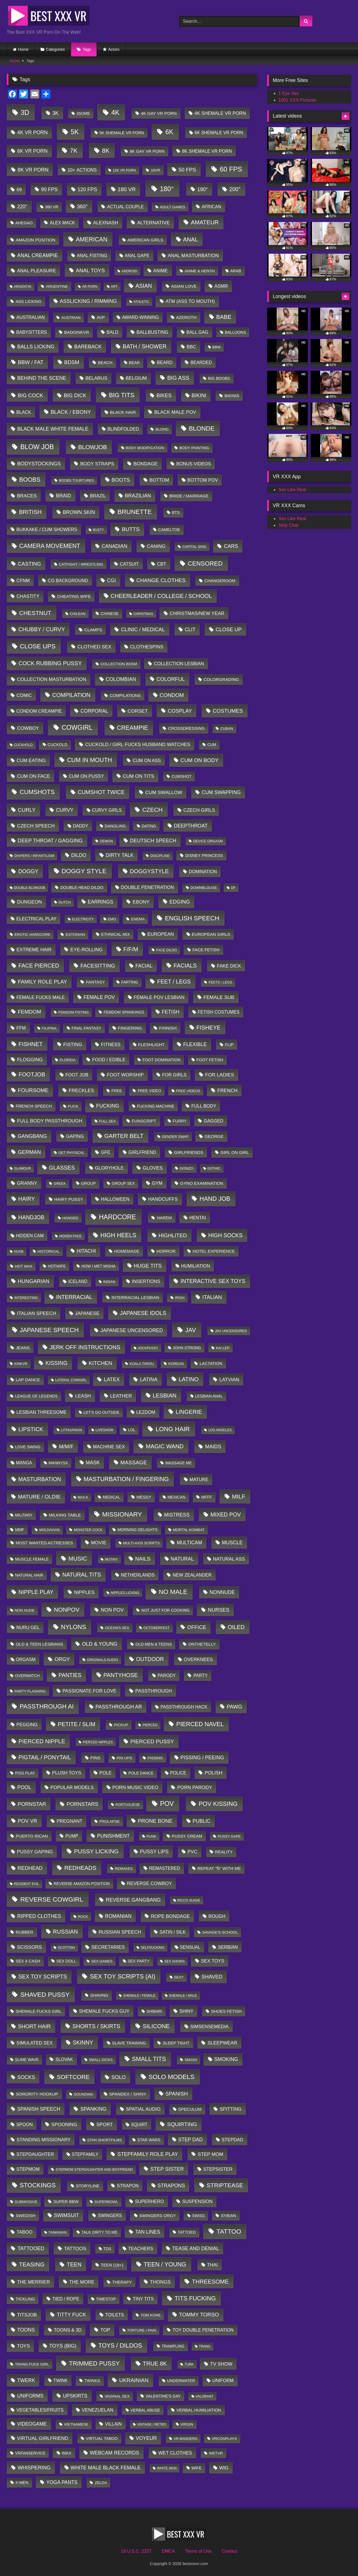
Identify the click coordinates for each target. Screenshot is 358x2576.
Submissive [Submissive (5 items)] (26, 2202)
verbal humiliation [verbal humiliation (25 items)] (198, 2410)
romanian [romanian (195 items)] (118, 1916)
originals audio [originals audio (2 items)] (102, 1660)
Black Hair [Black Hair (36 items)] (123, 412)
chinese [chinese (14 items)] (110, 613)
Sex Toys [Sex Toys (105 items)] (212, 1961)
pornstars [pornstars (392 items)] (82, 1804)
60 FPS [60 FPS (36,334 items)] (231, 169)
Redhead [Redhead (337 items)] (30, 1868)
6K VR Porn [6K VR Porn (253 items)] (32, 151)
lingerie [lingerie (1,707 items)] (188, 1412)
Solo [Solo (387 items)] (119, 2077)
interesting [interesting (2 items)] (26, 1298)
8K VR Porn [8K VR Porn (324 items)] (33, 170)
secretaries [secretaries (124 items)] (108, 1947)
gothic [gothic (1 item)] (214, 1168)
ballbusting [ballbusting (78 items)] (152, 332)
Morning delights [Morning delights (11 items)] (137, 1529)
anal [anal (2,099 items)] (190, 239)
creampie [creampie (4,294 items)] (132, 727)
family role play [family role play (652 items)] (42, 982)
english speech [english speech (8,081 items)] (192, 918)
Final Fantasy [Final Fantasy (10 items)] (86, 1028)
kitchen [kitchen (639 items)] (100, 1363)
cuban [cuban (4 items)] (226, 728)
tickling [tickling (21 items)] (25, 2299)
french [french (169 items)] (227, 1090)
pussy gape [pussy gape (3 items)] (229, 1836)
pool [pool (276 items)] (24, 1787)
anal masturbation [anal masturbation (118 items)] (193, 255)
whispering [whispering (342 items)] (34, 2467)
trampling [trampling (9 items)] (172, 2346)
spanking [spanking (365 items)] (93, 2109)
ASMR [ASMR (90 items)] (221, 286)
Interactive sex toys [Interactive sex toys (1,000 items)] (213, 1281)
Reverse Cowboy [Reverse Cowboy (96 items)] (149, 1883)
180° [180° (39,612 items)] (167, 189)
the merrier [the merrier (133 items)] (33, 2282)
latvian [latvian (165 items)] (229, 1379)
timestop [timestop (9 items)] (106, 2299)
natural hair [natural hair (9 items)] (29, 1575)
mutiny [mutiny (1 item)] (111, 1559)
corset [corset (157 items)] (138, 711)
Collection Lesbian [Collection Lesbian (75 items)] (179, 663)
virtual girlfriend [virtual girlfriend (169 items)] (42, 2438)
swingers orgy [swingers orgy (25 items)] (157, 2215)
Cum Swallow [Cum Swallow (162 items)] (163, 792)
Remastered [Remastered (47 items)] (164, 1868)
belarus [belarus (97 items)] (96, 378)
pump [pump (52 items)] (71, 1836)
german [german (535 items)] (29, 1152)
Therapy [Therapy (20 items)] (122, 2282)
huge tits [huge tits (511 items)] (148, 1266)
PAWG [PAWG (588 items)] (234, 1707)
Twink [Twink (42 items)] (61, 2380)
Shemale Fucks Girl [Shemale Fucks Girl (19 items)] (38, 2011)
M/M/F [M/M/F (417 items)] (66, 1446)
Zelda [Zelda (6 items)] (101, 2483)
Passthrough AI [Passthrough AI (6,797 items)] (47, 1706)
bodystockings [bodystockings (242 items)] (39, 463)
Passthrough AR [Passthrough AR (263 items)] (119, 1707)
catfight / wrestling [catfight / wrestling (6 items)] (81, 564)
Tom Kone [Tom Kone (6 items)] (151, 2315)
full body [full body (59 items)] (203, 1105)
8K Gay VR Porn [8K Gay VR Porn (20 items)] (147, 151)
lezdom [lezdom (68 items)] (145, 1412)
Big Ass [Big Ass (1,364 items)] (178, 378)
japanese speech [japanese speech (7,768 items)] (49, 1329)
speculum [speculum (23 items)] (190, 2109)
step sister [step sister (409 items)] (167, 2169)
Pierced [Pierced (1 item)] (149, 1725)
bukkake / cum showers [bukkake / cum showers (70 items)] (47, 529)
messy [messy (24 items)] (144, 1497)
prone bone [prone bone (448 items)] (155, 1821)
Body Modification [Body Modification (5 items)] (145, 448)
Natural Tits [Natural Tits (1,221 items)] (81, 1574)
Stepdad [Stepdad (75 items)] (232, 2139)
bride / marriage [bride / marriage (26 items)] (189, 495)
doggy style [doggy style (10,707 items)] (84, 871)
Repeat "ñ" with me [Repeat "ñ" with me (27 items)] (219, 1868)
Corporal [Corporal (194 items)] (94, 711)
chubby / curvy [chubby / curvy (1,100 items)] (42, 629)
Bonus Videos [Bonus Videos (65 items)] (193, 463)
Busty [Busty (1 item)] (98, 530)
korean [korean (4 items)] (176, 1364)
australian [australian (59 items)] (30, 317)
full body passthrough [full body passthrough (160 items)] (49, 1121)
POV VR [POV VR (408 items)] (27, 1821)
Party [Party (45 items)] (200, 1675)
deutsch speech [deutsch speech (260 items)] (153, 840)
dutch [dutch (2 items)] (65, 902)
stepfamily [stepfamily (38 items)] (85, 2154)
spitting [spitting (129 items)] (231, 2109)
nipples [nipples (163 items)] (84, 1592)
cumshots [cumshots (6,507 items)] (37, 791)
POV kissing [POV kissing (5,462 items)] (217, 1803)
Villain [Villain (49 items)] (113, 2424)
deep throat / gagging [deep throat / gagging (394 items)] (50, 840)
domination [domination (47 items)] (203, 871)
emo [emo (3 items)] (112, 919)
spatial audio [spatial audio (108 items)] (143, 2109)
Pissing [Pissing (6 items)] (155, 1758)
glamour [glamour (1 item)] (22, 1168)
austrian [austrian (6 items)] (70, 317)
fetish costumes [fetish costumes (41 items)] (218, 1012)
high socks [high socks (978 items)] (225, 1235)
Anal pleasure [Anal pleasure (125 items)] (36, 270)
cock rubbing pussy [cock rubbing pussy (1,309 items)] (50, 663)
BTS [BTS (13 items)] (176, 512)
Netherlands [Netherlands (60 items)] (137, 1574)
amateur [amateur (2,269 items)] (205, 222)
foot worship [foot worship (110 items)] (125, 1074)
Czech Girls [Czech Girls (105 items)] (199, 810)
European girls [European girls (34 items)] (211, 934)
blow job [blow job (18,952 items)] (37, 446)
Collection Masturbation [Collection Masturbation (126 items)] (51, 679)
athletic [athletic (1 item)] (141, 302)
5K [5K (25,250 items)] (75, 132)
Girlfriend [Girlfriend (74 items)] (142, 1152)
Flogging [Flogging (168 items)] (30, 1059)
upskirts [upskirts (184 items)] (75, 2396)
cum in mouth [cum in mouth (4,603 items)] (89, 760)
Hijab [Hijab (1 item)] (18, 1251)
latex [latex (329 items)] (112, 1379)
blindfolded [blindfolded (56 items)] (123, 428)
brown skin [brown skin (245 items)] (79, 512)
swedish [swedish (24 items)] (25, 2215)
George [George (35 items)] (213, 1136)
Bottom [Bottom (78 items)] (159, 479)
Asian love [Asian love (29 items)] (184, 286)
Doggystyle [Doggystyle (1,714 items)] (149, 871)
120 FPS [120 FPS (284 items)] (87, 189)
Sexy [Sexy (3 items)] (179, 1977)
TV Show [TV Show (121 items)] (221, 2364)
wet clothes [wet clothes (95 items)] (175, 2453)
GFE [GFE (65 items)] (105, 1152)
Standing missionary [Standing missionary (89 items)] (44, 2139)
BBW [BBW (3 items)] (217, 347)
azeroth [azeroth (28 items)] (186, 317)
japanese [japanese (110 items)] (87, 1313)
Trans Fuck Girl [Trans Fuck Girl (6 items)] (32, 2364)
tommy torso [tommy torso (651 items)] (199, 2315)
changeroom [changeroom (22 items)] (219, 580)
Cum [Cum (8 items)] (211, 744)
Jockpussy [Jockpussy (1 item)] (148, 1348)
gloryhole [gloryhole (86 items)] (109, 1168)
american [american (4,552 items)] (91, 239)
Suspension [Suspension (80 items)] (197, 2201)
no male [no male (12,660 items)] (173, 1591)
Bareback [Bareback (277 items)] (88, 346)
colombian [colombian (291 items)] (121, 679)
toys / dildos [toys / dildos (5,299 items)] (120, 2345)
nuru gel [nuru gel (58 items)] (28, 1627)
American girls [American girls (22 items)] (145, 239)
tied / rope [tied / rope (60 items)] (65, 2298)
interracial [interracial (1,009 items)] (74, 1297)
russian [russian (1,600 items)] (65, 1931)
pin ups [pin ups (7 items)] (124, 1758)
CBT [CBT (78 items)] (161, 563)
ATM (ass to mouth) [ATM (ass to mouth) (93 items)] (190, 301)
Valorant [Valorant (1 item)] (204, 2396)
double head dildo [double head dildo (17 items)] (81, 887)
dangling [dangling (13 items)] (115, 826)
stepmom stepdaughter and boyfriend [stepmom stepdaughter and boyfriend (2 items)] (94, 2170)
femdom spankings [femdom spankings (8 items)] (124, 1012)
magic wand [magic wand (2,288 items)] (165, 1446)
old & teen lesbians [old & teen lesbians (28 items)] (39, 1644)
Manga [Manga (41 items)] (24, 1462)
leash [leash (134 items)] (83, 1396)
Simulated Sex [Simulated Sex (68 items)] (35, 2042)
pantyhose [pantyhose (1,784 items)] (120, 1675)
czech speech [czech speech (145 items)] (36, 826)
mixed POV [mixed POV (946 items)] (226, 1514)
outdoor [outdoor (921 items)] (150, 1659)
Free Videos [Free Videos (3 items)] (188, 1091)
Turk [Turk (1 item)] (189, 2364)
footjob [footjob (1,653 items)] (32, 1074)
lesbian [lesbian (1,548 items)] (165, 1395)
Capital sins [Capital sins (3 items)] (194, 547)
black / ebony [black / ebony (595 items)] (71, 412)
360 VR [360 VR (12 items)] (51, 207)
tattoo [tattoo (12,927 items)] (228, 2231)
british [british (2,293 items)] (30, 512)
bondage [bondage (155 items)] (145, 463)
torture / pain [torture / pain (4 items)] (141, 2330)
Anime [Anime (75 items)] (160, 270)
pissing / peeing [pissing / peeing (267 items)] (202, 1757)
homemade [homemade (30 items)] (126, 1251)
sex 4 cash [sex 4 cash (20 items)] (28, 1961)
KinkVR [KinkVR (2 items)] (20, 1364)
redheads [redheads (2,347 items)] (80, 1867)
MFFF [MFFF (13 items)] (206, 1497)
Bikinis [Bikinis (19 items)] (232, 396)
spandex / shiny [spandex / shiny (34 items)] (127, 2094)
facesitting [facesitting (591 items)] (97, 966)
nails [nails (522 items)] (142, 1559)
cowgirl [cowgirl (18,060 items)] (77, 727)
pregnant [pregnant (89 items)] (69, 1821)
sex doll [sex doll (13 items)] (66, 1961)
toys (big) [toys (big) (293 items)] (62, 2346)
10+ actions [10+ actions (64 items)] (82, 169)
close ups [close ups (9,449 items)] (38, 646)
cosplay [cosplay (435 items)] (180, 711)
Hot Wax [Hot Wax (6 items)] (23, 1266)
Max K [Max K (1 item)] (83, 1497)
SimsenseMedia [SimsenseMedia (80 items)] (209, 2026)
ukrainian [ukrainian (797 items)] (134, 2380)
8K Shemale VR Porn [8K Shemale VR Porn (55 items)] (207, 151)
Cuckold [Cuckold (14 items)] (58, 744)
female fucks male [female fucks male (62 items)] (40, 997)
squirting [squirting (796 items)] (182, 2124)
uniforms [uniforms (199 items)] (30, 2396)
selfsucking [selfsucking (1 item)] (153, 1948)
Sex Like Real (292, 489)
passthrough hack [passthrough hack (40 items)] (183, 1707)
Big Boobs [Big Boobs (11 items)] (219, 378)
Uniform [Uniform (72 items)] (223, 2380)
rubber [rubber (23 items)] (24, 1932)
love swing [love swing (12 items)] (27, 1447)
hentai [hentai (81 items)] (197, 1217)
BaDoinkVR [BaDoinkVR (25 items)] (76, 332)
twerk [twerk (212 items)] (26, 2380)
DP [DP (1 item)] (233, 888)
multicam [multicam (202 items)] (189, 1542)
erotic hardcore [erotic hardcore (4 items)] (32, 934)
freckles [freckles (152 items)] (81, 1090)
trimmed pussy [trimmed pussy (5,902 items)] (94, 2363)
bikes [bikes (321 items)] (164, 395)
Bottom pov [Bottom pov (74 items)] (202, 479)
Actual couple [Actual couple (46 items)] (125, 206)
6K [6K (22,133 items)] (169, 132)
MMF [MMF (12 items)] (19, 1529)
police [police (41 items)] (178, 1772)
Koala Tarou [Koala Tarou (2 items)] (142, 1364)
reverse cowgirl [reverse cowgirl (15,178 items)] (51, 1899)
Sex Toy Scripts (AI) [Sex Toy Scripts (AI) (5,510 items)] (122, 1976)
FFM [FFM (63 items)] (21, 1027)
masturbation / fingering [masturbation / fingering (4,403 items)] (126, 1479)
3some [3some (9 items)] (83, 113)
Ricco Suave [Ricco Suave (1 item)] (188, 1900)
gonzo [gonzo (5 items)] (186, 1168)
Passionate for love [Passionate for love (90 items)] (89, 1691)
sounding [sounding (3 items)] (83, 2094)
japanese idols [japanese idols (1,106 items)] (143, 1313)
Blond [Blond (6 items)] (162, 429)
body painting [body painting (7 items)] (194, 448)
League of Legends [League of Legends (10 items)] (36, 1396)
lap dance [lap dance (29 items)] (28, 1379)
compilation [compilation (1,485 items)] (71, 695)
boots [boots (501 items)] (121, 480)
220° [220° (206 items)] (22, 206)
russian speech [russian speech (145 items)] (120, 1932)
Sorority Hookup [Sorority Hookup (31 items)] (37, 2094)
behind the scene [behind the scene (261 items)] (41, 378)
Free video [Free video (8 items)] (149, 1090)
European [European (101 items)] (160, 934)
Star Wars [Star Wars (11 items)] (149, 2140)
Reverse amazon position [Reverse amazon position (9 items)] (82, 1883)
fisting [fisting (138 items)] (72, 1044)
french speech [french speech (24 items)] (34, 1106)
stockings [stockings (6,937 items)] (38, 2185)
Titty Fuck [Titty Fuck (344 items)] (71, 2315)
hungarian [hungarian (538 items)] (34, 1281)
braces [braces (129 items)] (26, 495)
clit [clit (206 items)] (190, 629)
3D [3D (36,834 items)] (25, 112)
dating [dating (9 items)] (149, 826)
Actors (113, 49)
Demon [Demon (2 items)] (106, 841)
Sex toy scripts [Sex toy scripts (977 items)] (42, 1976)
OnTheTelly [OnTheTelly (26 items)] (202, 1644)
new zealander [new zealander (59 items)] (192, 1574)
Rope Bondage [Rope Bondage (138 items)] (170, 1916)
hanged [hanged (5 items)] (70, 1218)
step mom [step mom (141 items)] (210, 2154)
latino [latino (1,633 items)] (188, 1379)
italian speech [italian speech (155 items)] (36, 1313)
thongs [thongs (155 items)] (160, 2282)
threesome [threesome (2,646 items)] (210, 2281)
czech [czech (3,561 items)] (152, 809)
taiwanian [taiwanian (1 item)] (57, 2232)
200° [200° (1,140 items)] (235, 189)
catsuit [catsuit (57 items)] (129, 563)
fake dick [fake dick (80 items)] (229, 965)
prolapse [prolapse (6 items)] (109, 1821)
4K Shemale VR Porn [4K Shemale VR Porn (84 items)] (220, 113)
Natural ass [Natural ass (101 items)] (229, 1559)
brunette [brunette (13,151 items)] (134, 511)
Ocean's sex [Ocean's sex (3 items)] (117, 1628)
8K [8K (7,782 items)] (106, 150)
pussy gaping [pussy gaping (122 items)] (35, 1851)
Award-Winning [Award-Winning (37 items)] (140, 317)
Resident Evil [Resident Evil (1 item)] (26, 1884)
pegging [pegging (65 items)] (27, 1724)
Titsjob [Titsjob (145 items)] (27, 2315)
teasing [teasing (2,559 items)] (32, 2264)
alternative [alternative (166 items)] (153, 222)
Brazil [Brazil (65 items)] (98, 495)
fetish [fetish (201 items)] (170, 1012)
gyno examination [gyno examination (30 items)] (201, 1183)
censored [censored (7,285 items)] (205, 563)
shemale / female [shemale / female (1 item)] (139, 1996)
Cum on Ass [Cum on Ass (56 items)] (147, 760)
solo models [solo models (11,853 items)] (172, 2076)
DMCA (168, 2551)
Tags (87, 49)
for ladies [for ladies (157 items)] (219, 1074)
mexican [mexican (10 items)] (176, 1497)
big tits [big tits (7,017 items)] (121, 395)
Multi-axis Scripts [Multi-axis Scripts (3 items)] (141, 1543)
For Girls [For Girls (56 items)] (174, 1074)
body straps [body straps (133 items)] (97, 463)
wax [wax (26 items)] (66, 2453)
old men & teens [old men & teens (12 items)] (153, 1644)
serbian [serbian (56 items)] (228, 1947)
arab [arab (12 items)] (235, 271)
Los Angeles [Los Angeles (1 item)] (220, 1430)
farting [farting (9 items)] (129, 982)
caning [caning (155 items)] (156, 546)
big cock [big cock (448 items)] (30, 395)
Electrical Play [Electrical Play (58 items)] (36, 918)
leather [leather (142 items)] (121, 1396)
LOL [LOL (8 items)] (131, 1429)
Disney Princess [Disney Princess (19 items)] (204, 855)
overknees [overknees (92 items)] (198, 1659)
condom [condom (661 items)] (172, 695)
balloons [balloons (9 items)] (235, 332)
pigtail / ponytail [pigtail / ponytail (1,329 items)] (45, 1757)
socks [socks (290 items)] (26, 2077)
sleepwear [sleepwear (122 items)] (222, 2043)
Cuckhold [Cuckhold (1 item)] (23, 745)
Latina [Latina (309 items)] (148, 1379)
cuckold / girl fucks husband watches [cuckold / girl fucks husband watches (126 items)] (137, 744)
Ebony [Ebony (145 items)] (141, 902)
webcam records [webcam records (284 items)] (114, 2453)
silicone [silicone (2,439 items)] (156, 2026)
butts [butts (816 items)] (131, 529)
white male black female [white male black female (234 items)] (106, 2467)
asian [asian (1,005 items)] (143, 286)
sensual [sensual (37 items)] (190, 1947)
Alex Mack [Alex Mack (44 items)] (62, 222)
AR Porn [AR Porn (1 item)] (90, 287)
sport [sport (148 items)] (104, 2124)
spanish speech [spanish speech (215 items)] (38, 2109)
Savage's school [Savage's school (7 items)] (220, 1932)
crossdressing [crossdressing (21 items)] (186, 728)
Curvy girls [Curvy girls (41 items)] (107, 810)
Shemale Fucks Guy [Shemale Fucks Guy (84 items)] (104, 2011)
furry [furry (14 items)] (179, 1121)
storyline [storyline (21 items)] (88, 2186)
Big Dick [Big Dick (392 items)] (75, 395)
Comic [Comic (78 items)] (24, 695)
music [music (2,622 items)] (77, 1558)
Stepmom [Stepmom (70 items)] (28, 2169)
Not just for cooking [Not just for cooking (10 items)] (165, 1610)
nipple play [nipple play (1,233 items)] (36, 1592)
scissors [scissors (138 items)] (29, 1947)
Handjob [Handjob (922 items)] (31, 1217)
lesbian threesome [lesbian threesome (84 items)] (42, 1412)
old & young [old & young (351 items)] (100, 1644)
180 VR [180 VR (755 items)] (127, 189)
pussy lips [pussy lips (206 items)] (154, 1851)
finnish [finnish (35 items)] (168, 1028)
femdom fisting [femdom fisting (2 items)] (73, 1012)
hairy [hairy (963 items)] (26, 1199)
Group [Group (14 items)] (88, 1183)
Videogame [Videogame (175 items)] (32, 2424)
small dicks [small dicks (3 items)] (100, 2060)
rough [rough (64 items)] (217, 1916)
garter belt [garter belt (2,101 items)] (124, 1136)
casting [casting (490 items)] (29, 564)
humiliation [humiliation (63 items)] (195, 1265)
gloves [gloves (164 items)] (153, 1168)
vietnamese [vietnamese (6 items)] (76, 2424)
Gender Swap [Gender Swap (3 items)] (175, 1136)
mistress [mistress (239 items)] (177, 1515)
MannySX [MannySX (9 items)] (58, 1463)
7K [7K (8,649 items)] (73, 150)
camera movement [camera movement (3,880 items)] (49, 546)
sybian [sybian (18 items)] (228, 2215)
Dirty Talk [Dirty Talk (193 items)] (119, 855)
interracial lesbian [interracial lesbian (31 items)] (135, 1297)
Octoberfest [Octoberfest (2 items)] (157, 1628)
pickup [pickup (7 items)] (121, 1725)
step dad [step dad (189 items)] (190, 2139)
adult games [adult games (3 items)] (172, 207)
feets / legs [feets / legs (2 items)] (220, 982)
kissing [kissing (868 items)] (56, 1363)
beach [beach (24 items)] (105, 362)
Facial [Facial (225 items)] (144, 966)
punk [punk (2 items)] (151, 1836)
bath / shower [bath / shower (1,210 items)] (145, 346)
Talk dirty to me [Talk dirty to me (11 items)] (99, 2232)
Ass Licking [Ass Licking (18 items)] (28, 301)
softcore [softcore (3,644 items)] (73, 2077)
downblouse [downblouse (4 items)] (203, 888)
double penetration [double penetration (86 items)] (147, 887)
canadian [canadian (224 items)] (114, 546)
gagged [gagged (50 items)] (213, 1120)
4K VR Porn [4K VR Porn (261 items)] (32, 132)
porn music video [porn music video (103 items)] (135, 1787)
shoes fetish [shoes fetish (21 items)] (226, 2011)
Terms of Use (198, 2551)
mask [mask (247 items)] (93, 1462)
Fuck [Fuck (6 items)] (73, 1106)
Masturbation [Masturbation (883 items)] (39, 1479)
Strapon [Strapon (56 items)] (128, 2185)
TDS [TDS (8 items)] (107, 2248)
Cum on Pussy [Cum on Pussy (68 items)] (86, 776)
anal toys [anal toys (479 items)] (90, 270)
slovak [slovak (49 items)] (64, 2059)
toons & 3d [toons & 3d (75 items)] (68, 2329)
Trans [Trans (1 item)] (204, 2346)
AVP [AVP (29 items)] (101, 317)
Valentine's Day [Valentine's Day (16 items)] (163, 2396)
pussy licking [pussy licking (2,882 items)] (96, 1851)
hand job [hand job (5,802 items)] (215, 1198)
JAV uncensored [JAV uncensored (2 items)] (231, 1331)
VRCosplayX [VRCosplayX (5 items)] (224, 2439)
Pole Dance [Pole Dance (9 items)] (141, 1773)
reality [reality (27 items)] (224, 1851)
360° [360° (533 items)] (82, 206)
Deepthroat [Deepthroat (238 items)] (190, 826)
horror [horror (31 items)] (165, 1251)
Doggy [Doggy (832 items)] (28, 871)
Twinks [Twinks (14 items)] (92, 2380)
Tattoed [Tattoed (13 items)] (187, 2232)
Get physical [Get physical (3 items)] (71, 1152)
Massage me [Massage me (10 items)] (178, 1463)
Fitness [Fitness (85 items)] (111, 1044)
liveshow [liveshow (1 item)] (104, 1430)
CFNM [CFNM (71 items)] (23, 580)
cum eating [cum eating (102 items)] (31, 760)
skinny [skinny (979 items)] (83, 2042)
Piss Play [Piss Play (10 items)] (25, 1773)
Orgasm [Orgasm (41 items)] (26, 1659)
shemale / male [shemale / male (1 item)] (183, 1996)
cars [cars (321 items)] (231, 546)
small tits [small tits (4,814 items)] (149, 2059)
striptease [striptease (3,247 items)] (225, 2185)
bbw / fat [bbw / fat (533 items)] (30, 362)
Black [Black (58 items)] (23, 412)
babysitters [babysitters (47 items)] (31, 332)
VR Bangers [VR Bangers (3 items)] (185, 2439)
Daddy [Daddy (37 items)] (80, 825)
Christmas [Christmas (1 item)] (143, 614)
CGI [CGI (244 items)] (111, 580)
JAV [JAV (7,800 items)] (190, 1329)
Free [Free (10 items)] (117, 1090)
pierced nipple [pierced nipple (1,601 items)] (42, 1741)
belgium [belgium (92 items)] (136, 378)
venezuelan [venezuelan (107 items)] (97, 2410)
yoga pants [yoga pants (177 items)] (61, 2482)
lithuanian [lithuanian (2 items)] (71, 1430)
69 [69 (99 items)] (19, 189)
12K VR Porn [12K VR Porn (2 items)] (124, 170)
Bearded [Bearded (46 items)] (201, 362)
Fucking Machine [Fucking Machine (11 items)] (155, 1106)
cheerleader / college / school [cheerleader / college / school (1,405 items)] (161, 596)
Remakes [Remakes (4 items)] (124, 1868)
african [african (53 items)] (211, 206)
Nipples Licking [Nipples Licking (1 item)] (125, 1593)
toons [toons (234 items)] (26, 2330)
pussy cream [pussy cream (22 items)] (187, 1836)
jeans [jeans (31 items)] (23, 1347)
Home (23, 49)
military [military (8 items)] (24, 1515)
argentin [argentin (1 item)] (22, 287)
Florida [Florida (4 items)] (68, 1060)
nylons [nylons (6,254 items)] (73, 1626)
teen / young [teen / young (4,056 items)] (165, 2264)
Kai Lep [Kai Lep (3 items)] (223, 1348)
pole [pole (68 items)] (106, 1772)
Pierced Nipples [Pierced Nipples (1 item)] (98, 1742)
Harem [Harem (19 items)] (164, 1218)
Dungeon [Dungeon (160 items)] (29, 902)
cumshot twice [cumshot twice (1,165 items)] (101, 792)
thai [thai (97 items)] (212, 2265)
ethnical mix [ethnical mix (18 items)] (115, 934)
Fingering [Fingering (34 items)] (130, 1028)
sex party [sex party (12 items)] (139, 1961)
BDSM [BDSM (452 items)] (71, 362)
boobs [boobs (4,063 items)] (29, 479)
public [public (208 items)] (202, 1821)
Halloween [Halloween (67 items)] (115, 1199)
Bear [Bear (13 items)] (134, 362)
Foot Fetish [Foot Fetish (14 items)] (210, 1060)
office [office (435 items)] (196, 1627)
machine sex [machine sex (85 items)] (109, 1446)
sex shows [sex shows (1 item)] (174, 1961)
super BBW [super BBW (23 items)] (65, 2201)
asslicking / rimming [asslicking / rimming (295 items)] (88, 301)
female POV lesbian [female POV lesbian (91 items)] (159, 997)
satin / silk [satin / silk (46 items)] (173, 1932)
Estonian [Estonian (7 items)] (75, 934)
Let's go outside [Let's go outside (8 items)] (101, 1412)
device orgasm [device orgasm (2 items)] (208, 841)
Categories (55, 49)
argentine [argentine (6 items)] (57, 286)
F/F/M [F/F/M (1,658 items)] (130, 949)
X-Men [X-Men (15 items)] (21, 2482)
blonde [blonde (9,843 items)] (201, 428)
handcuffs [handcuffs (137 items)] (163, 1199)
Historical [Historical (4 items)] (48, 1251)
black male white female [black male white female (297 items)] (53, 429)
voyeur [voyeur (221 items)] (146, 2438)
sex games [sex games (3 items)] (102, 1961)
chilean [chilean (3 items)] (78, 614)
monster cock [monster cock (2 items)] (88, 1530)
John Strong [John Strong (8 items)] (187, 1348)
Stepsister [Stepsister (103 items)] (217, 2169)
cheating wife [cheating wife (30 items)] (74, 596)
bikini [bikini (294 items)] (198, 395)
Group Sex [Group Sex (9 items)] (123, 1183)
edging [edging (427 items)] (179, 902)
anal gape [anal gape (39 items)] (137, 255)
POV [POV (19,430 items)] (167, 1803)
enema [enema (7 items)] (138, 919)
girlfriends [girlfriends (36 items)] (188, 1152)
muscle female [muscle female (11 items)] (32, 1559)
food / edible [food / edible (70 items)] (109, 1059)
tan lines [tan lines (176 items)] (147, 2232)
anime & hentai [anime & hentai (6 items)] (199, 271)
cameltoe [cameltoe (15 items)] (169, 529)
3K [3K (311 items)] (55, 113)
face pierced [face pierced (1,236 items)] (39, 965)
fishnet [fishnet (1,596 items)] (31, 1044)
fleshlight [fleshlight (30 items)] (151, 1044)
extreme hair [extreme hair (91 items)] (34, 949)
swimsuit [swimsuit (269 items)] (66, 2215)
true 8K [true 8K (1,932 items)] (155, 2363)
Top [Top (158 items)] (105, 2330)
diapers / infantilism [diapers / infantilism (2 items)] (34, 856)
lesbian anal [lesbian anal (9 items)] (209, 1396)
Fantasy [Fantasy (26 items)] (95, 982)
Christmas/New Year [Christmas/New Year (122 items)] (197, 613)
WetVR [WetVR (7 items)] (216, 2453)
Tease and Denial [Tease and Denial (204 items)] (195, 2248)
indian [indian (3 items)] (109, 1282)
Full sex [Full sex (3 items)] (107, 1121)
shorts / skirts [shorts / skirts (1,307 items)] (96, 2026)
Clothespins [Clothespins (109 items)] (146, 646)
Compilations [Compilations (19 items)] (125, 695)
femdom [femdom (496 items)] (29, 1012)
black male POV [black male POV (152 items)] (175, 412)
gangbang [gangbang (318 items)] (32, 1136)
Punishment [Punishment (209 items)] (113, 1836)
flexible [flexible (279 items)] (195, 1044)
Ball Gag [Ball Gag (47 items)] (197, 332)
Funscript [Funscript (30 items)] (144, 1120)
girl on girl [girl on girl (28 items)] (234, 1152)
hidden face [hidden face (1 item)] (70, 1236)
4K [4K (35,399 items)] (115, 112)
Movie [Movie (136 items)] (99, 1542)
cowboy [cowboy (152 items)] (28, 728)
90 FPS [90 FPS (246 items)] (49, 189)
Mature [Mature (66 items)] (199, 1479)
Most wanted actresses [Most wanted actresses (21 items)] (44, 1543)
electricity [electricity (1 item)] (83, 919)
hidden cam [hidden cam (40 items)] (30, 1235)
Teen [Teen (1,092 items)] (74, 2264)
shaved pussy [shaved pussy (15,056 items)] (45, 1994)
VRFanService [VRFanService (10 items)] (30, 2453)
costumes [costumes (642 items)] (228, 711)
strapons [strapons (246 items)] (171, 2185)
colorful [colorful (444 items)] (170, 679)
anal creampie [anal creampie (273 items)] (37, 255)
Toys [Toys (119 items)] (23, 2346)
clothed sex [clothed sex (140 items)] (94, 646)
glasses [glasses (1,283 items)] (62, 1168)
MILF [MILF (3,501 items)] (238, 1496)
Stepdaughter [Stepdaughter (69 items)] (35, 2154)
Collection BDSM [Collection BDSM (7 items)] (118, 664)
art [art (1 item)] (114, 287)
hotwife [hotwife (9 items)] (57, 1266)
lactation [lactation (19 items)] (211, 1363)
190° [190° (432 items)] (202, 189)
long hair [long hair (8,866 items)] (173, 1429)
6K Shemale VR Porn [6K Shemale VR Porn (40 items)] (219, 132)
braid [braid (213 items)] (63, 495)
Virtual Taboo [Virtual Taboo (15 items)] (102, 2438)
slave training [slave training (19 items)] (129, 2043)
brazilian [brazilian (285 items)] (138, 495)
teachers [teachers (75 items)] (140, 2248)
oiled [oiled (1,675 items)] (236, 1627)
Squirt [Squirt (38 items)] (139, 2124)
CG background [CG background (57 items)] (68, 580)
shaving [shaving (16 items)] (99, 1995)
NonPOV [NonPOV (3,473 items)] (66, 1609)
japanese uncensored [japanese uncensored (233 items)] (131, 1330)
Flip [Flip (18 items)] (229, 1044)
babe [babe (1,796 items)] (223, 317)
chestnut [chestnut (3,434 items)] (35, 613)
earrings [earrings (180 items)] (100, 902)
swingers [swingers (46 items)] (110, 2215)
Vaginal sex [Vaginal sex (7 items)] (117, 2396)
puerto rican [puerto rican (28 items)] (32, 1836)
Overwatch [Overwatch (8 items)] (27, 1675)
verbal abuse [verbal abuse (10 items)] (145, 2410)
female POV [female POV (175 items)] (99, 997)
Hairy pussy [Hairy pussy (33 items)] (68, 1199)
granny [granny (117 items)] (27, 1183)
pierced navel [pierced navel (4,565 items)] (200, 1724)
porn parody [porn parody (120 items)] (194, 1787)
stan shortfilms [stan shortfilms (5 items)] (104, 2140)
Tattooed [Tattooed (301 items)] (31, 2248)
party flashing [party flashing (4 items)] (30, 1691)
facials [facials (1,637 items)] (185, 965)
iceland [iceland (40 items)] (77, 1281)
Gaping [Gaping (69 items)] (75, 1136)
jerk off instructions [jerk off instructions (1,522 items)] (85, 1347)
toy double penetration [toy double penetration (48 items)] (203, 2330)
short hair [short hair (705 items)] (34, 2026)
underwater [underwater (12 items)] (181, 2380)
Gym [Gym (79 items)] (157, 1183)
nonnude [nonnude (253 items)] (222, 1592)
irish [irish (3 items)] (179, 1298)
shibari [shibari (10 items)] (154, 2011)
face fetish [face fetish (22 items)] (206, 949)
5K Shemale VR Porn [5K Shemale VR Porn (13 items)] (121, 133)
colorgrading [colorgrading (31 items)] (221, 679)
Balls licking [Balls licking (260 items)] (35, 346)
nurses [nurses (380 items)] (218, 1610)
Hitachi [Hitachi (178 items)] (86, 1251)
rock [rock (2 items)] (83, 1917)
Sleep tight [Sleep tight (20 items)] (176, 2043)
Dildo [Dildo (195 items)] (78, 855)
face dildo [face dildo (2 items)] (166, 950)
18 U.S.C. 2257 (136, 2551)
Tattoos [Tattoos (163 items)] (75, 2248)
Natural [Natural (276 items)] (182, 1559)
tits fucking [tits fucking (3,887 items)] (195, 2298)
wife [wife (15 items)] (196, 2468)
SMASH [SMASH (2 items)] (190, 2060)
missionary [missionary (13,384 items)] (122, 1514)
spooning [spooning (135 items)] (64, 2124)
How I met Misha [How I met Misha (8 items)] (99, 1266)
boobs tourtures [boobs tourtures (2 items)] (76, 480)
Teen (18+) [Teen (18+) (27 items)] (112, 2264)
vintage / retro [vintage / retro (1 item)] (151, 2424)
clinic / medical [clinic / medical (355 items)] (143, 629)
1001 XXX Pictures (297, 100)
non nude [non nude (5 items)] (24, 1610)
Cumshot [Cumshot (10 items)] (181, 776)
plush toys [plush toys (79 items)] (66, 1772)
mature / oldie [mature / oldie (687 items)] (39, 1497)
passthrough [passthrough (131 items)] (153, 1691)
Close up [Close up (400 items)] (229, 629)
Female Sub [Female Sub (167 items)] (219, 997)
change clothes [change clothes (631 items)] (161, 580)
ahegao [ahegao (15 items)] (24, 223)
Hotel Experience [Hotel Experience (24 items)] (214, 1251)
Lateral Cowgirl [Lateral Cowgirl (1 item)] (71, 1380)
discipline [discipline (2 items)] (160, 856)
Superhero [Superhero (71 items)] (149, 2201)
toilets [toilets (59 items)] (114, 2314)
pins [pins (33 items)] (95, 1757)
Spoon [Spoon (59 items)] (24, 2124)
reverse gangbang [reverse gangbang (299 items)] (133, 1900)
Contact (229, 2551)
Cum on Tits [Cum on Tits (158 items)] (138, 776)
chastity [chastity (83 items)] (28, 596)
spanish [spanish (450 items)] (176, 2094)
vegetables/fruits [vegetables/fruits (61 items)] (39, 2409)
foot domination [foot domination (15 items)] (161, 1060)
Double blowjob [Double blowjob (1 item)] (29, 888)
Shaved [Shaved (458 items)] (211, 1977)
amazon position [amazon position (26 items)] (35, 239)
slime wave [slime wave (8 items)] (27, 2059)
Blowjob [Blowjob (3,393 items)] (92, 447)
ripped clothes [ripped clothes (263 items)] (39, 1916)
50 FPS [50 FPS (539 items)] (187, 170)
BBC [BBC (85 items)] (191, 346)
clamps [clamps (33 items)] (93, 629)
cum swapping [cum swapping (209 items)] (221, 792)
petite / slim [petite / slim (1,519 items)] (76, 1724)
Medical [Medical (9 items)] (111, 1497)
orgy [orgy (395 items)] (62, 1659)
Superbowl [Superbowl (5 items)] (106, 2202)
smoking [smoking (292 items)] (226, 2059)
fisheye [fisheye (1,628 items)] (209, 1027)
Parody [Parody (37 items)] (167, 1675)
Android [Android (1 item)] (129, 271)
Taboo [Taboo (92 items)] (25, 2232)
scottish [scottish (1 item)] (66, 1948)
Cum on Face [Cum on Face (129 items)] (33, 776)
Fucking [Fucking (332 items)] (107, 1106)
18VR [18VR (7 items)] (155, 170)
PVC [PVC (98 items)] (192, 1851)
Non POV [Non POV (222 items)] (112, 1610)
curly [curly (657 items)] (27, 810)
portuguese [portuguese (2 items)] (128, 1805)
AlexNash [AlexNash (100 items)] (105, 222)
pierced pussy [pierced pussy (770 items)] (152, 1741)
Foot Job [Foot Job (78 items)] (76, 1074)
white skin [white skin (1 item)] (167, 2468)
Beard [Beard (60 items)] (165, 362)
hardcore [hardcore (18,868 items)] (117, 1217)
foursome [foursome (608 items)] (33, 1090)
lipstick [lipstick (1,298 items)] (31, 1429)
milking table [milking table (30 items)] (65, 1515)
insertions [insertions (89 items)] (146, 1281)
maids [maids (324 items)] (213, 1446)
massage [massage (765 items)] (133, 1462)
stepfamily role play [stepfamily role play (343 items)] (147, 2154)
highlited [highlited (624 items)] (172, 1235)
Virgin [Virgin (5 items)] (186, 2424)
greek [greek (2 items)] (60, 1184)
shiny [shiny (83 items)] (186, 2011)
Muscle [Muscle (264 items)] (232, 1542)
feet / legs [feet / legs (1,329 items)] (174, 981)
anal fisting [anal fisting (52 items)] (92, 255)
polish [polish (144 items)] (213, 1773)
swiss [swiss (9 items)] (198, 2215)
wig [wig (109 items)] (223, 2467)
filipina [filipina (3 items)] (49, 1028)
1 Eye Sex (288, 93)
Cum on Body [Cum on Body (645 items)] (199, 760)
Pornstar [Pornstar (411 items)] (32, 1804)
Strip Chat (288, 525)
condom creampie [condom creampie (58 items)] (39, 710)
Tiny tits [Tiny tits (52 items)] (143, 2298)
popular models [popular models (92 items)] (72, 1787)
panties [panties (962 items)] (70, 1675)
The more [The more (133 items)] (81, 2282)
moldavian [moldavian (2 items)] (49, 1530)
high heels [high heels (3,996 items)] (118, 1235)
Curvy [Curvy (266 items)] (64, 810)
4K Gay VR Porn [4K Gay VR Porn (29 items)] (159, 113)
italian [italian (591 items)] (212, 1297)
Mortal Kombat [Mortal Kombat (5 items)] (189, 1530)
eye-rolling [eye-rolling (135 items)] (86, 949)
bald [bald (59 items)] (112, 332)
